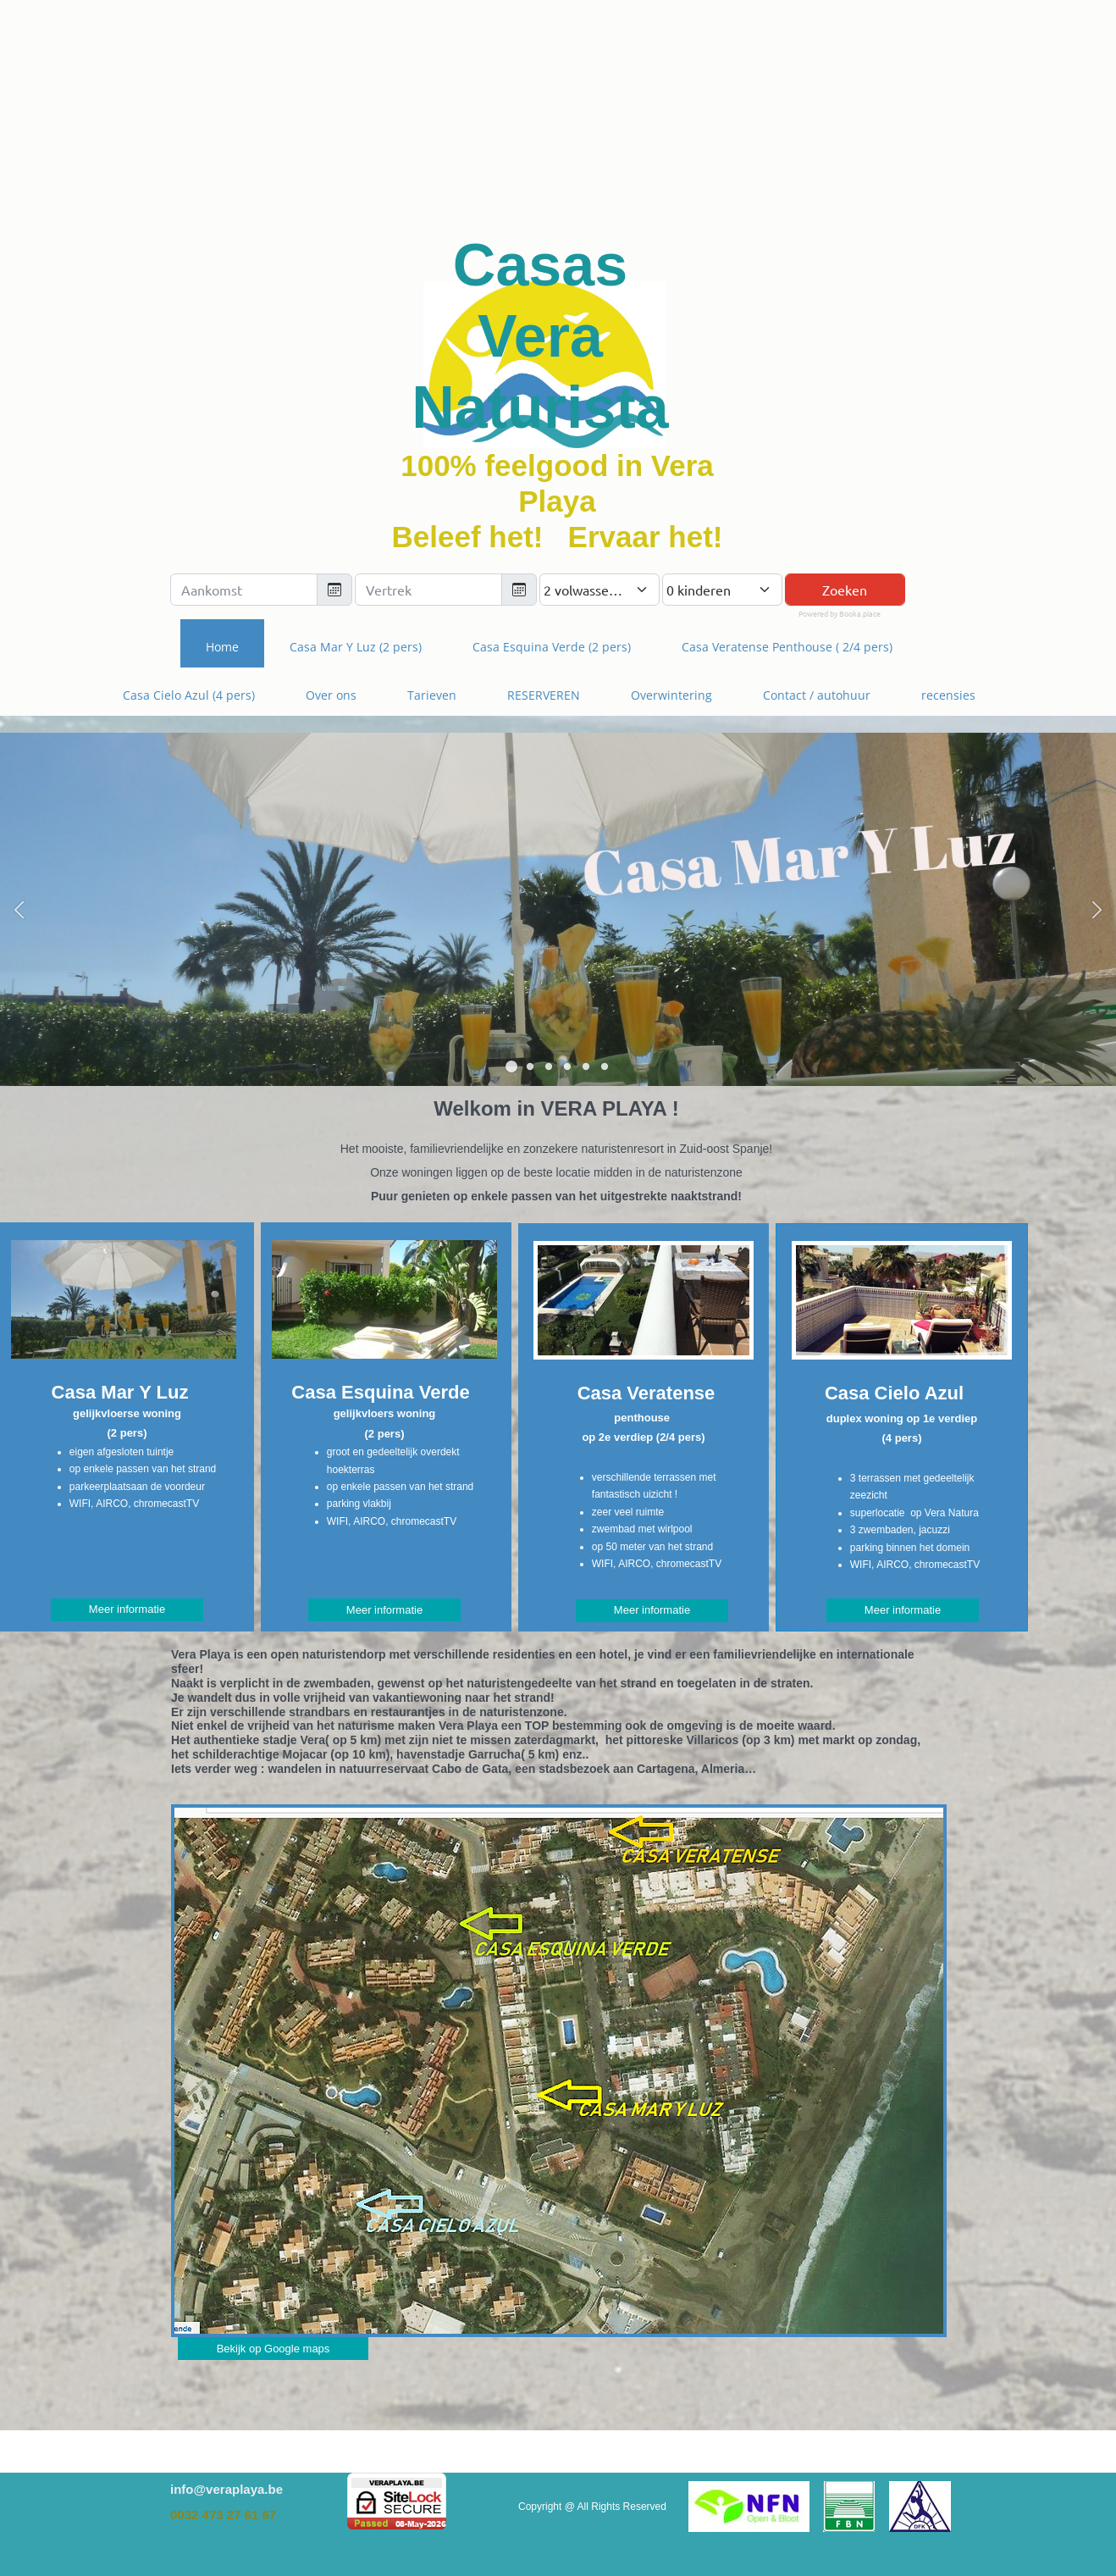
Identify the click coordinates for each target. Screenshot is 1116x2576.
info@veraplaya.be (226, 2489)
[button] (19, 909)
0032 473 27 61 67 (223, 2514)
